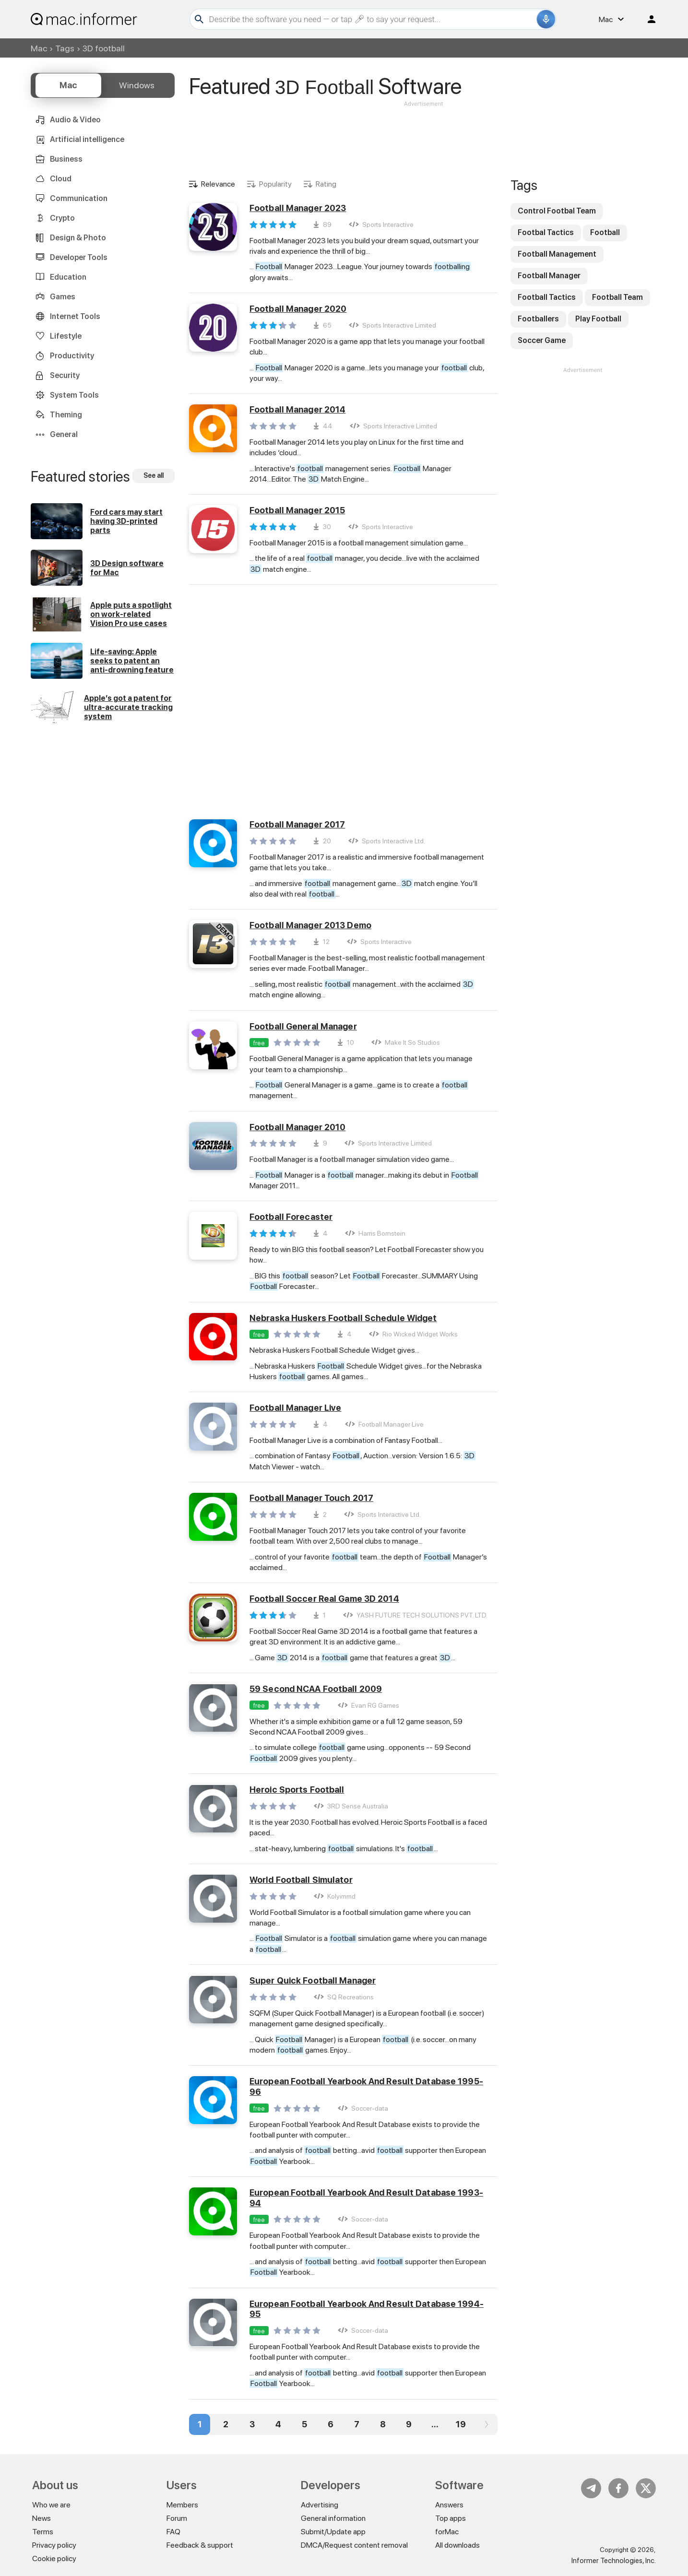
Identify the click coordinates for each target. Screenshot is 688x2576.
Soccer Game (542, 340)
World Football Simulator (301, 1880)
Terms (42, 2531)
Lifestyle (66, 336)
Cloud (60, 178)
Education (68, 277)
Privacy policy (54, 2545)
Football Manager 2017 (297, 824)
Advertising (319, 2504)
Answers (449, 2504)
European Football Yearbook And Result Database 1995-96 (366, 2086)
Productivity (72, 355)
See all (153, 475)
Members (182, 2504)
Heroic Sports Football (296, 1789)
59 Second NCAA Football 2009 (315, 1689)
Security (65, 375)
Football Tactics (547, 297)
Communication (78, 198)
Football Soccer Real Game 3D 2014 (324, 1599)
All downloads (457, 2545)
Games (62, 296)
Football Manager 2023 (297, 208)
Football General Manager (303, 1026)
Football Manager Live (295, 1408)
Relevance (218, 184)
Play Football (598, 318)
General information (333, 2518)
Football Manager (549, 275)
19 (461, 2424)
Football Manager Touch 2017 (311, 1498)
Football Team (617, 297)
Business (66, 159)
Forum (176, 2518)
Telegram (591, 2488)
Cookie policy (54, 2558)
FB (618, 2488)
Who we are (51, 2504)
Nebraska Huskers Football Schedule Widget (343, 1318)
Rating (326, 184)
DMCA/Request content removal (354, 2545)
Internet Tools (75, 316)
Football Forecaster (290, 1217)
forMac (447, 2531)
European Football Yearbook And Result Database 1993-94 (366, 2197)
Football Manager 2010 (297, 1127)
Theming (66, 414)
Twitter (646, 2488)
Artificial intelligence (87, 139)
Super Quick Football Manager (312, 1980)
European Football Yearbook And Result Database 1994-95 (366, 2309)
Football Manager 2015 (297, 510)
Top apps (450, 2518)
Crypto (62, 218)
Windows (136, 85)
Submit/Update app (333, 2531)
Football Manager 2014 (297, 409)
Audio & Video (75, 119)
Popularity (275, 184)
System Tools (74, 395)
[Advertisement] (423, 137)
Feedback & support (199, 2545)
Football (605, 232)
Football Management (557, 254)
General (64, 434)
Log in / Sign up (647, 19)
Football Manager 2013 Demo (310, 925)
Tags (64, 48)
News (41, 2518)
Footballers (538, 318)
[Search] (371, 19)
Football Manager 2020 (297, 309)
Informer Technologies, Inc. (613, 2560)
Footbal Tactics (546, 232)
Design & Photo (78, 237)
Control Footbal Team (557, 210)
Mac (39, 48)
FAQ (173, 2531)
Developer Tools (78, 257)
